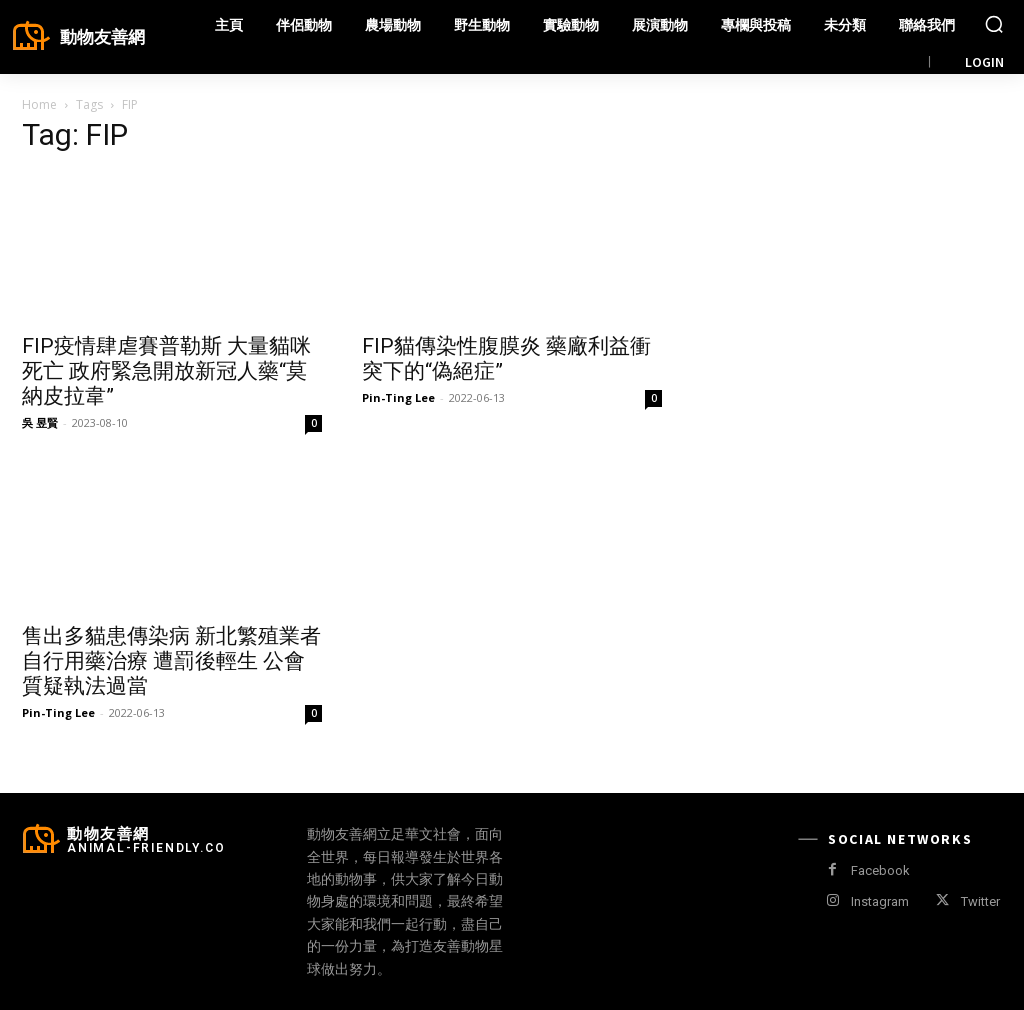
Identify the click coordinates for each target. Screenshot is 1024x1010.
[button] (994, 24)
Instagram (880, 901)
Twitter (980, 901)
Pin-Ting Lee (398, 397)
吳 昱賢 (40, 422)
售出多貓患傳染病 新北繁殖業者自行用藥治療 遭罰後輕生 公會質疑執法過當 (171, 661)
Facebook (880, 870)
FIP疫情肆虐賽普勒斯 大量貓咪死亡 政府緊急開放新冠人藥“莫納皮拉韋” (166, 371)
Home (39, 104)
